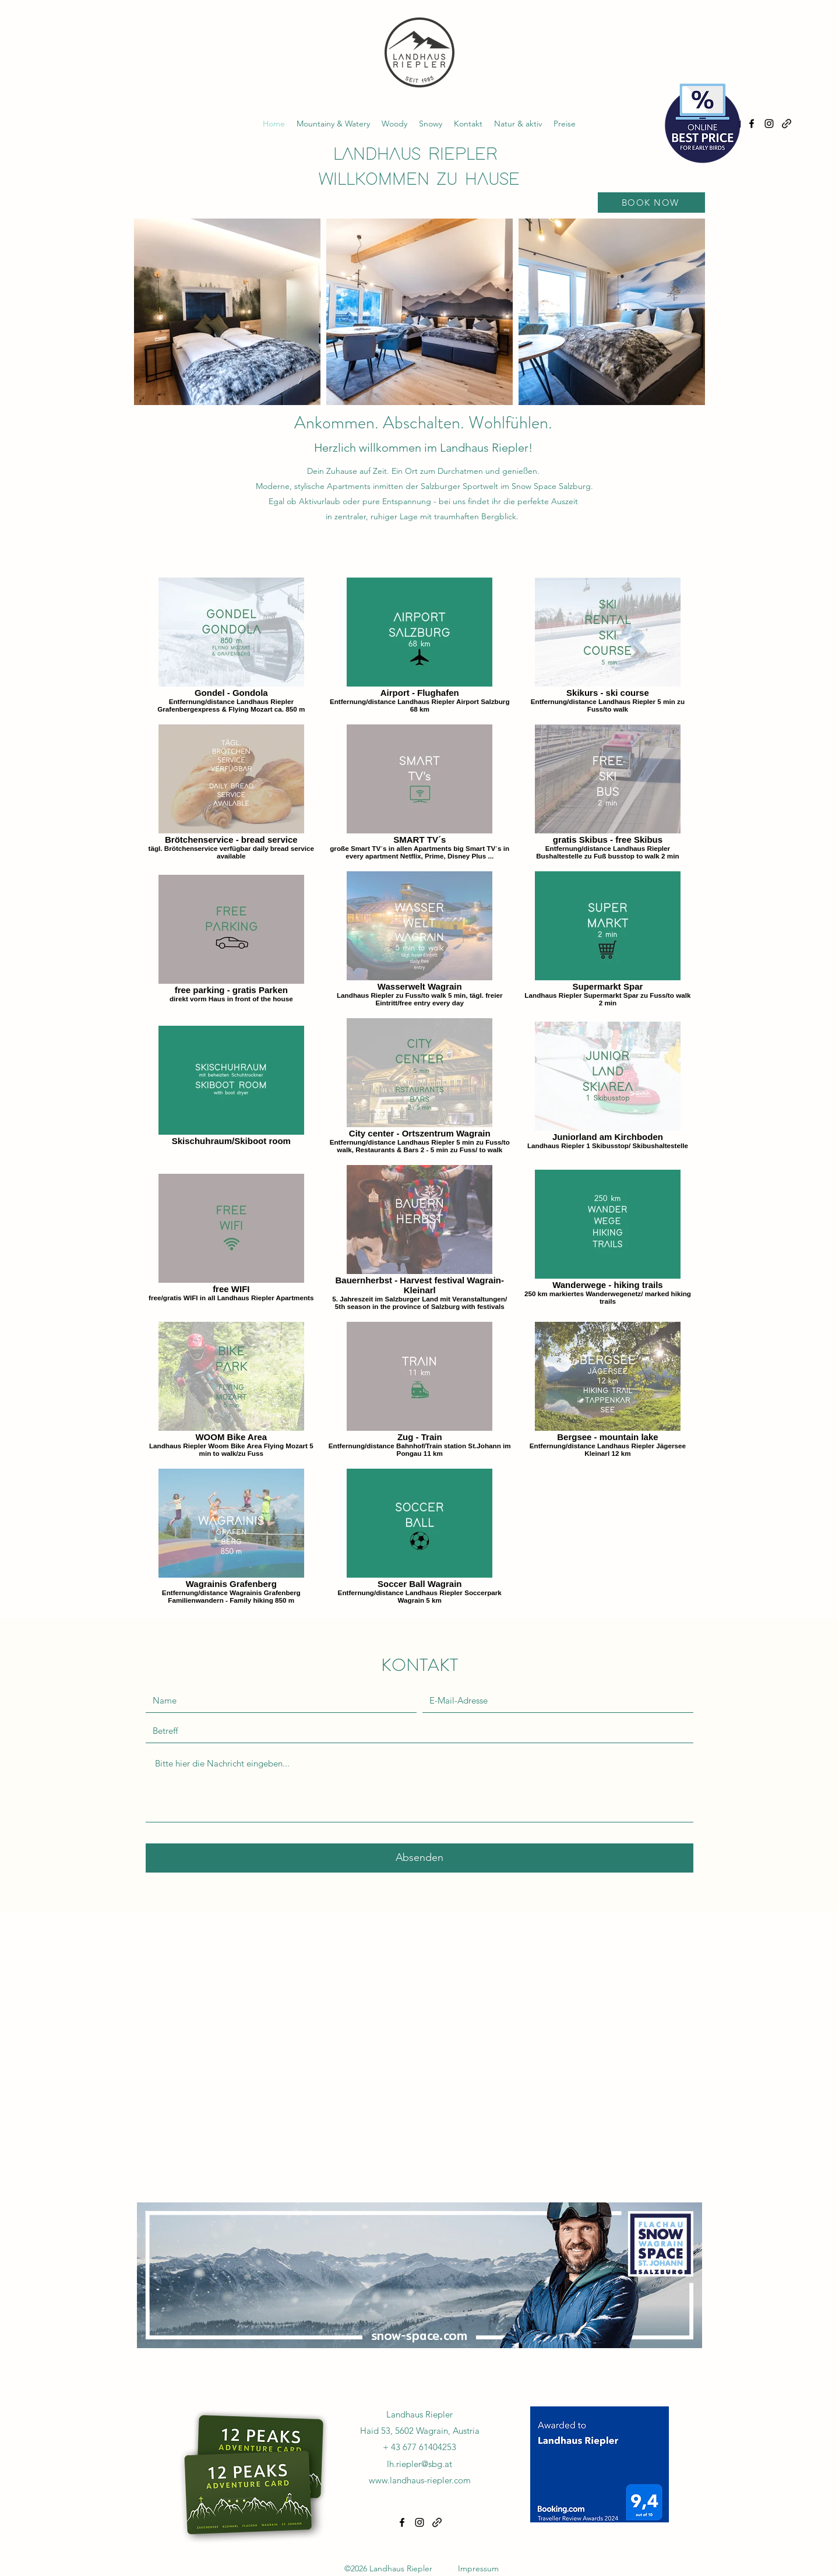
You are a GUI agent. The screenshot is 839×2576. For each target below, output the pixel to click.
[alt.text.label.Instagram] (769, 123)
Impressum (478, 2568)
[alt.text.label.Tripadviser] (786, 123)
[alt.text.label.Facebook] (751, 123)
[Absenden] (419, 1858)
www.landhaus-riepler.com (420, 2480)
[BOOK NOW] (651, 202)
